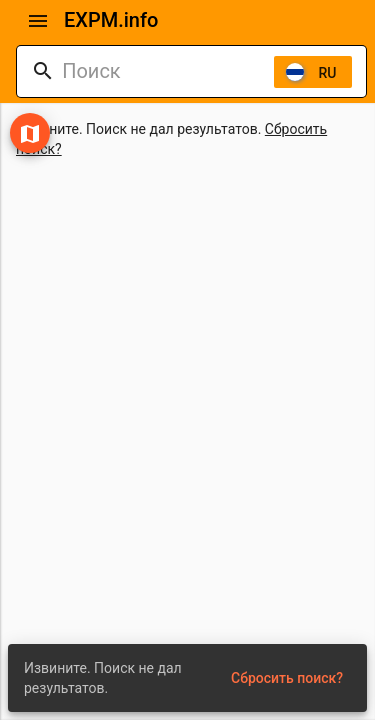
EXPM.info (111, 20)
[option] (313, 72)
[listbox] (313, 72)
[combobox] (167, 71)
